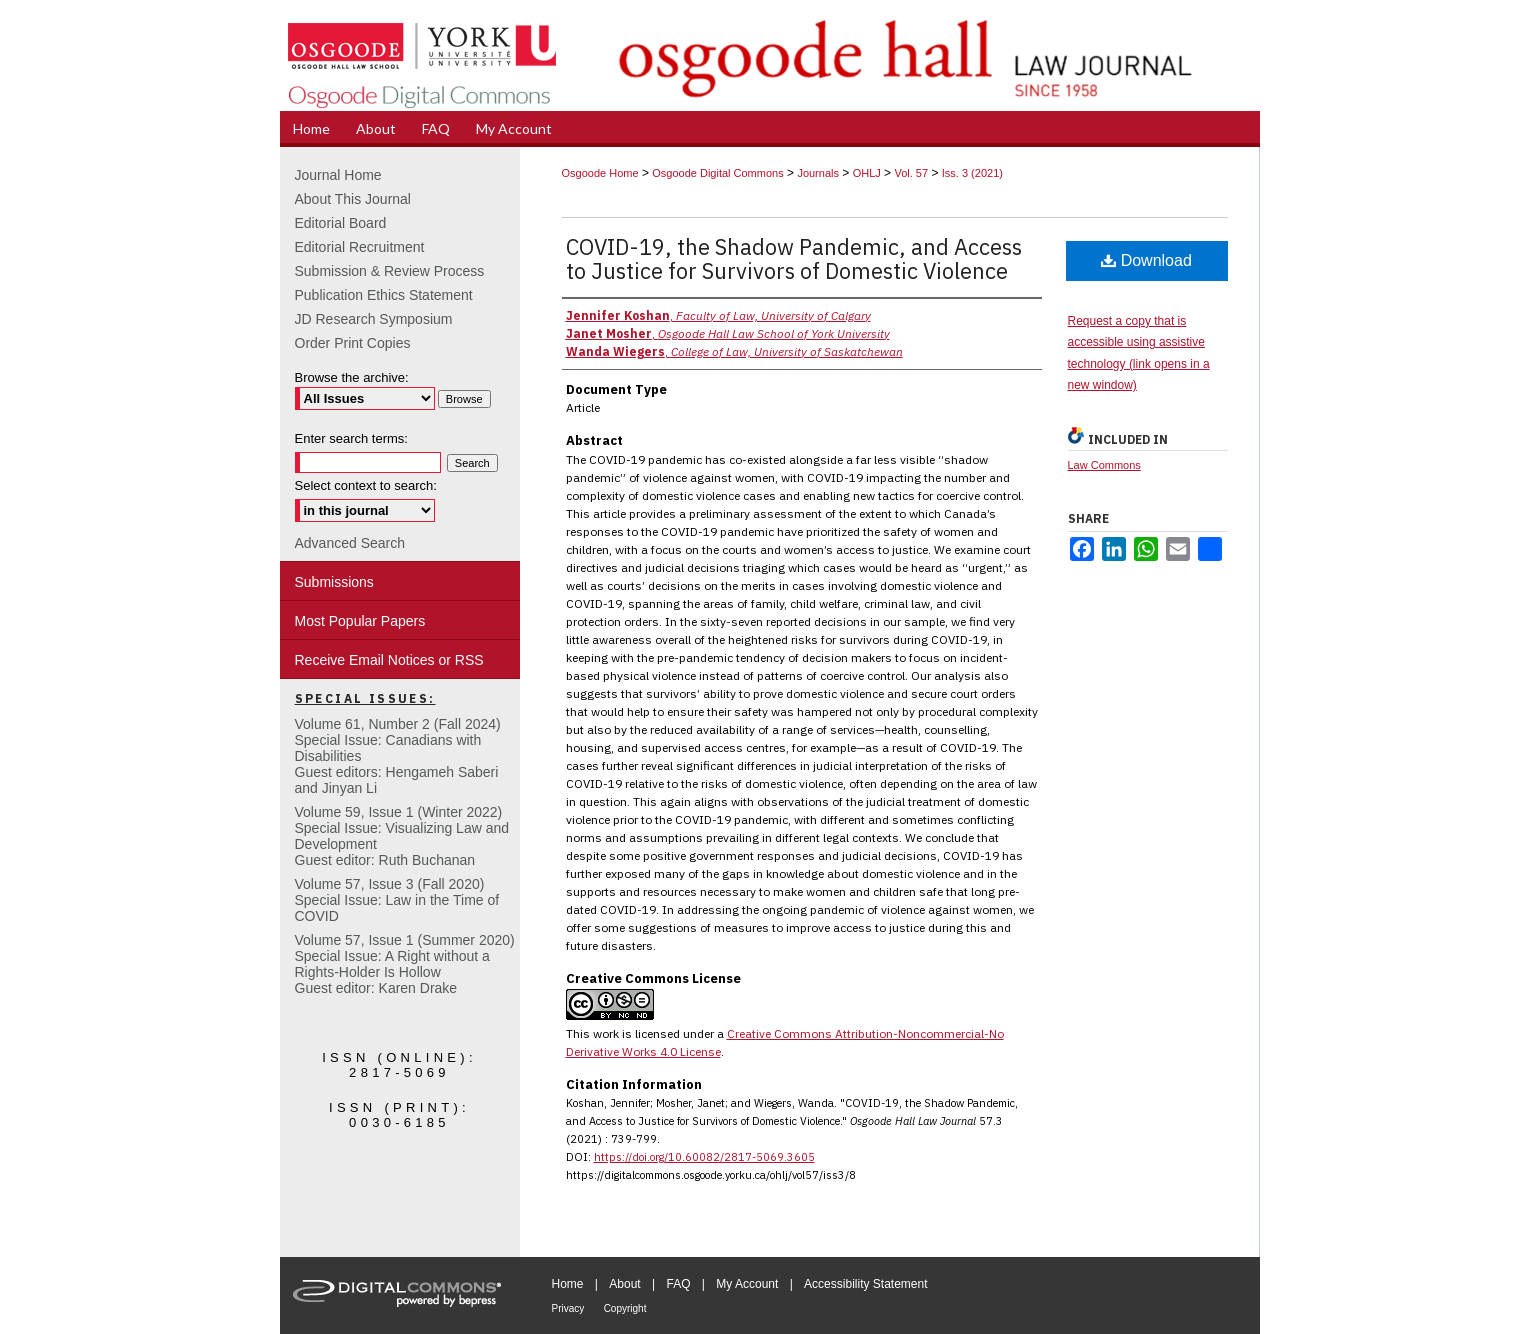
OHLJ (867, 173)
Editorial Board (341, 223)
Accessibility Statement (865, 1284)
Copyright (625, 1308)
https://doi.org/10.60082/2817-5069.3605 (704, 1157)
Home (568, 1284)
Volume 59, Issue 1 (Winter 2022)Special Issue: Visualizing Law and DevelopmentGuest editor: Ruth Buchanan (402, 836)
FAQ (678, 1284)
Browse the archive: (352, 377)
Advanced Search (350, 543)
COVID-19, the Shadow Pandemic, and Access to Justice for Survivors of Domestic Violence (794, 258)
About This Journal (353, 199)
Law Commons (1104, 465)
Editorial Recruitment (360, 247)
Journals (818, 173)
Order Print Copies (353, 343)
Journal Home (338, 175)
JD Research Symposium (374, 319)
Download (1146, 260)
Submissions (334, 582)
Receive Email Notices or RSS (389, 660)
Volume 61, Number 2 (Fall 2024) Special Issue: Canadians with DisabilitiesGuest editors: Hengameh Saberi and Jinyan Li (398, 756)
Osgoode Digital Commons (717, 173)
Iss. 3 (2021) (972, 173)
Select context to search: (366, 485)
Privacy (568, 1308)
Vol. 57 (911, 173)
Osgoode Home (600, 173)
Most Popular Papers (360, 621)
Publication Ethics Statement (384, 295)
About (624, 1284)
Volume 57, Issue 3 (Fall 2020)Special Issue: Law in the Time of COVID (397, 900)
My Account (747, 1284)
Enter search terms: (351, 438)
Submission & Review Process (390, 271)
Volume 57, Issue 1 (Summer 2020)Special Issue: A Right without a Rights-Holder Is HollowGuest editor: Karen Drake (405, 964)
